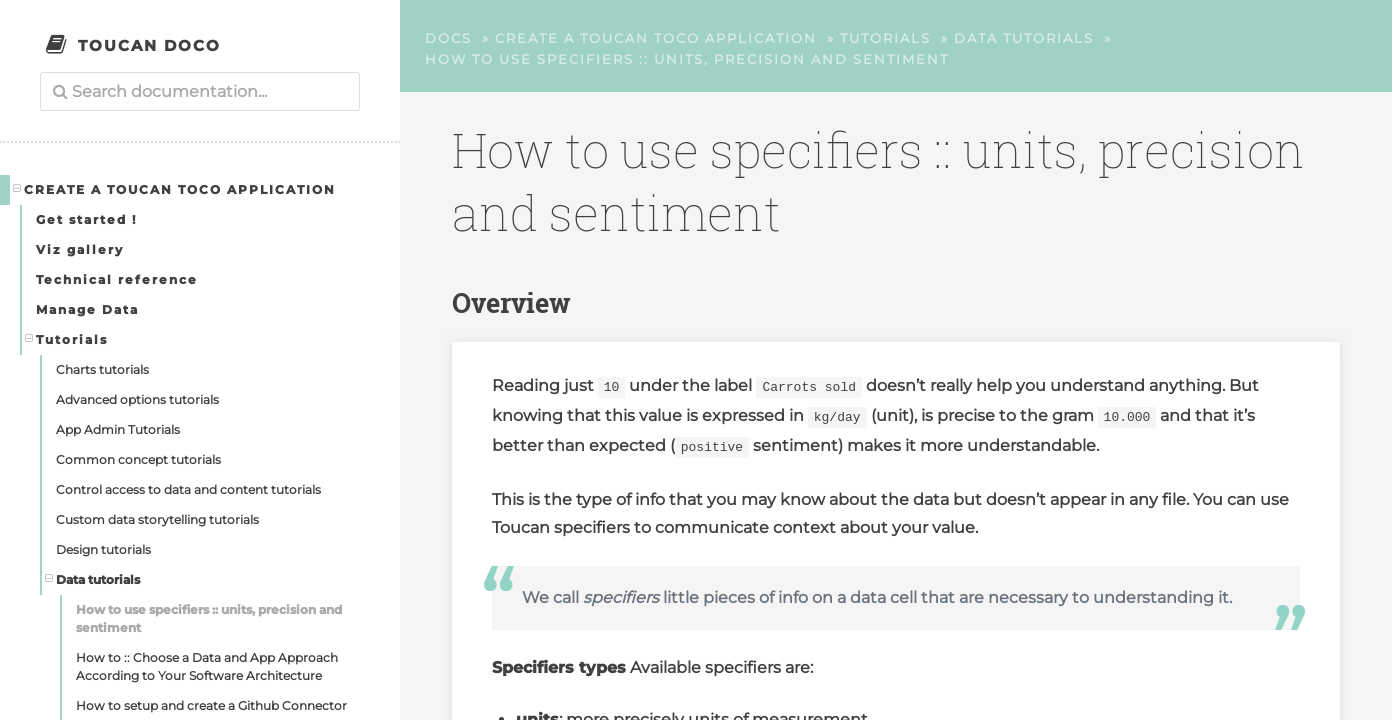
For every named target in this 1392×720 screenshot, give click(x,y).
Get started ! (86, 219)
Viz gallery (80, 249)
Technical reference (117, 279)
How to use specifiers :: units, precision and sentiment (209, 618)
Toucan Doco (149, 45)
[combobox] (200, 91)
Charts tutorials (102, 369)
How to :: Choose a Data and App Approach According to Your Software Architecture (207, 666)
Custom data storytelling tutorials (157, 519)
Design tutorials (103, 549)
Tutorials (67, 339)
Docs (448, 38)
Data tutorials (93, 579)
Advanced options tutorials (137, 399)
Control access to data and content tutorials (188, 489)
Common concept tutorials (138, 459)
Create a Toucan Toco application (175, 189)
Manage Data (87, 309)
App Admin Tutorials (118, 429)
